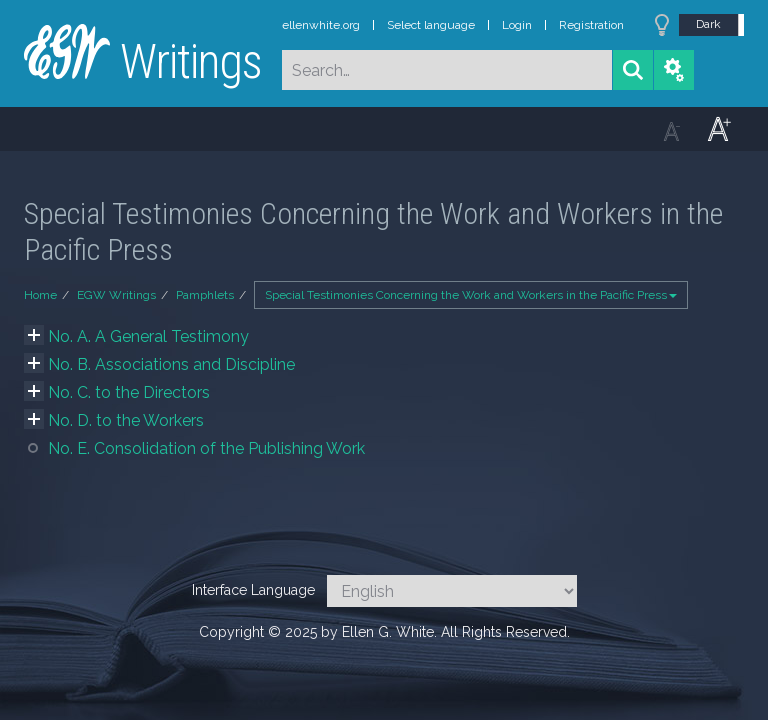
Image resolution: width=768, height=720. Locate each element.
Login (517, 25)
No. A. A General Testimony (148, 336)
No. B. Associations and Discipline (171, 364)
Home (40, 295)
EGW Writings (116, 295)
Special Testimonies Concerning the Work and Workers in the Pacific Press (471, 295)
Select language (431, 25)
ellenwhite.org (321, 25)
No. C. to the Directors (129, 392)
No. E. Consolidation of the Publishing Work (206, 448)
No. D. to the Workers (126, 420)
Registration (591, 25)
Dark (708, 24)
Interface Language (253, 590)
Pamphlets (205, 295)
